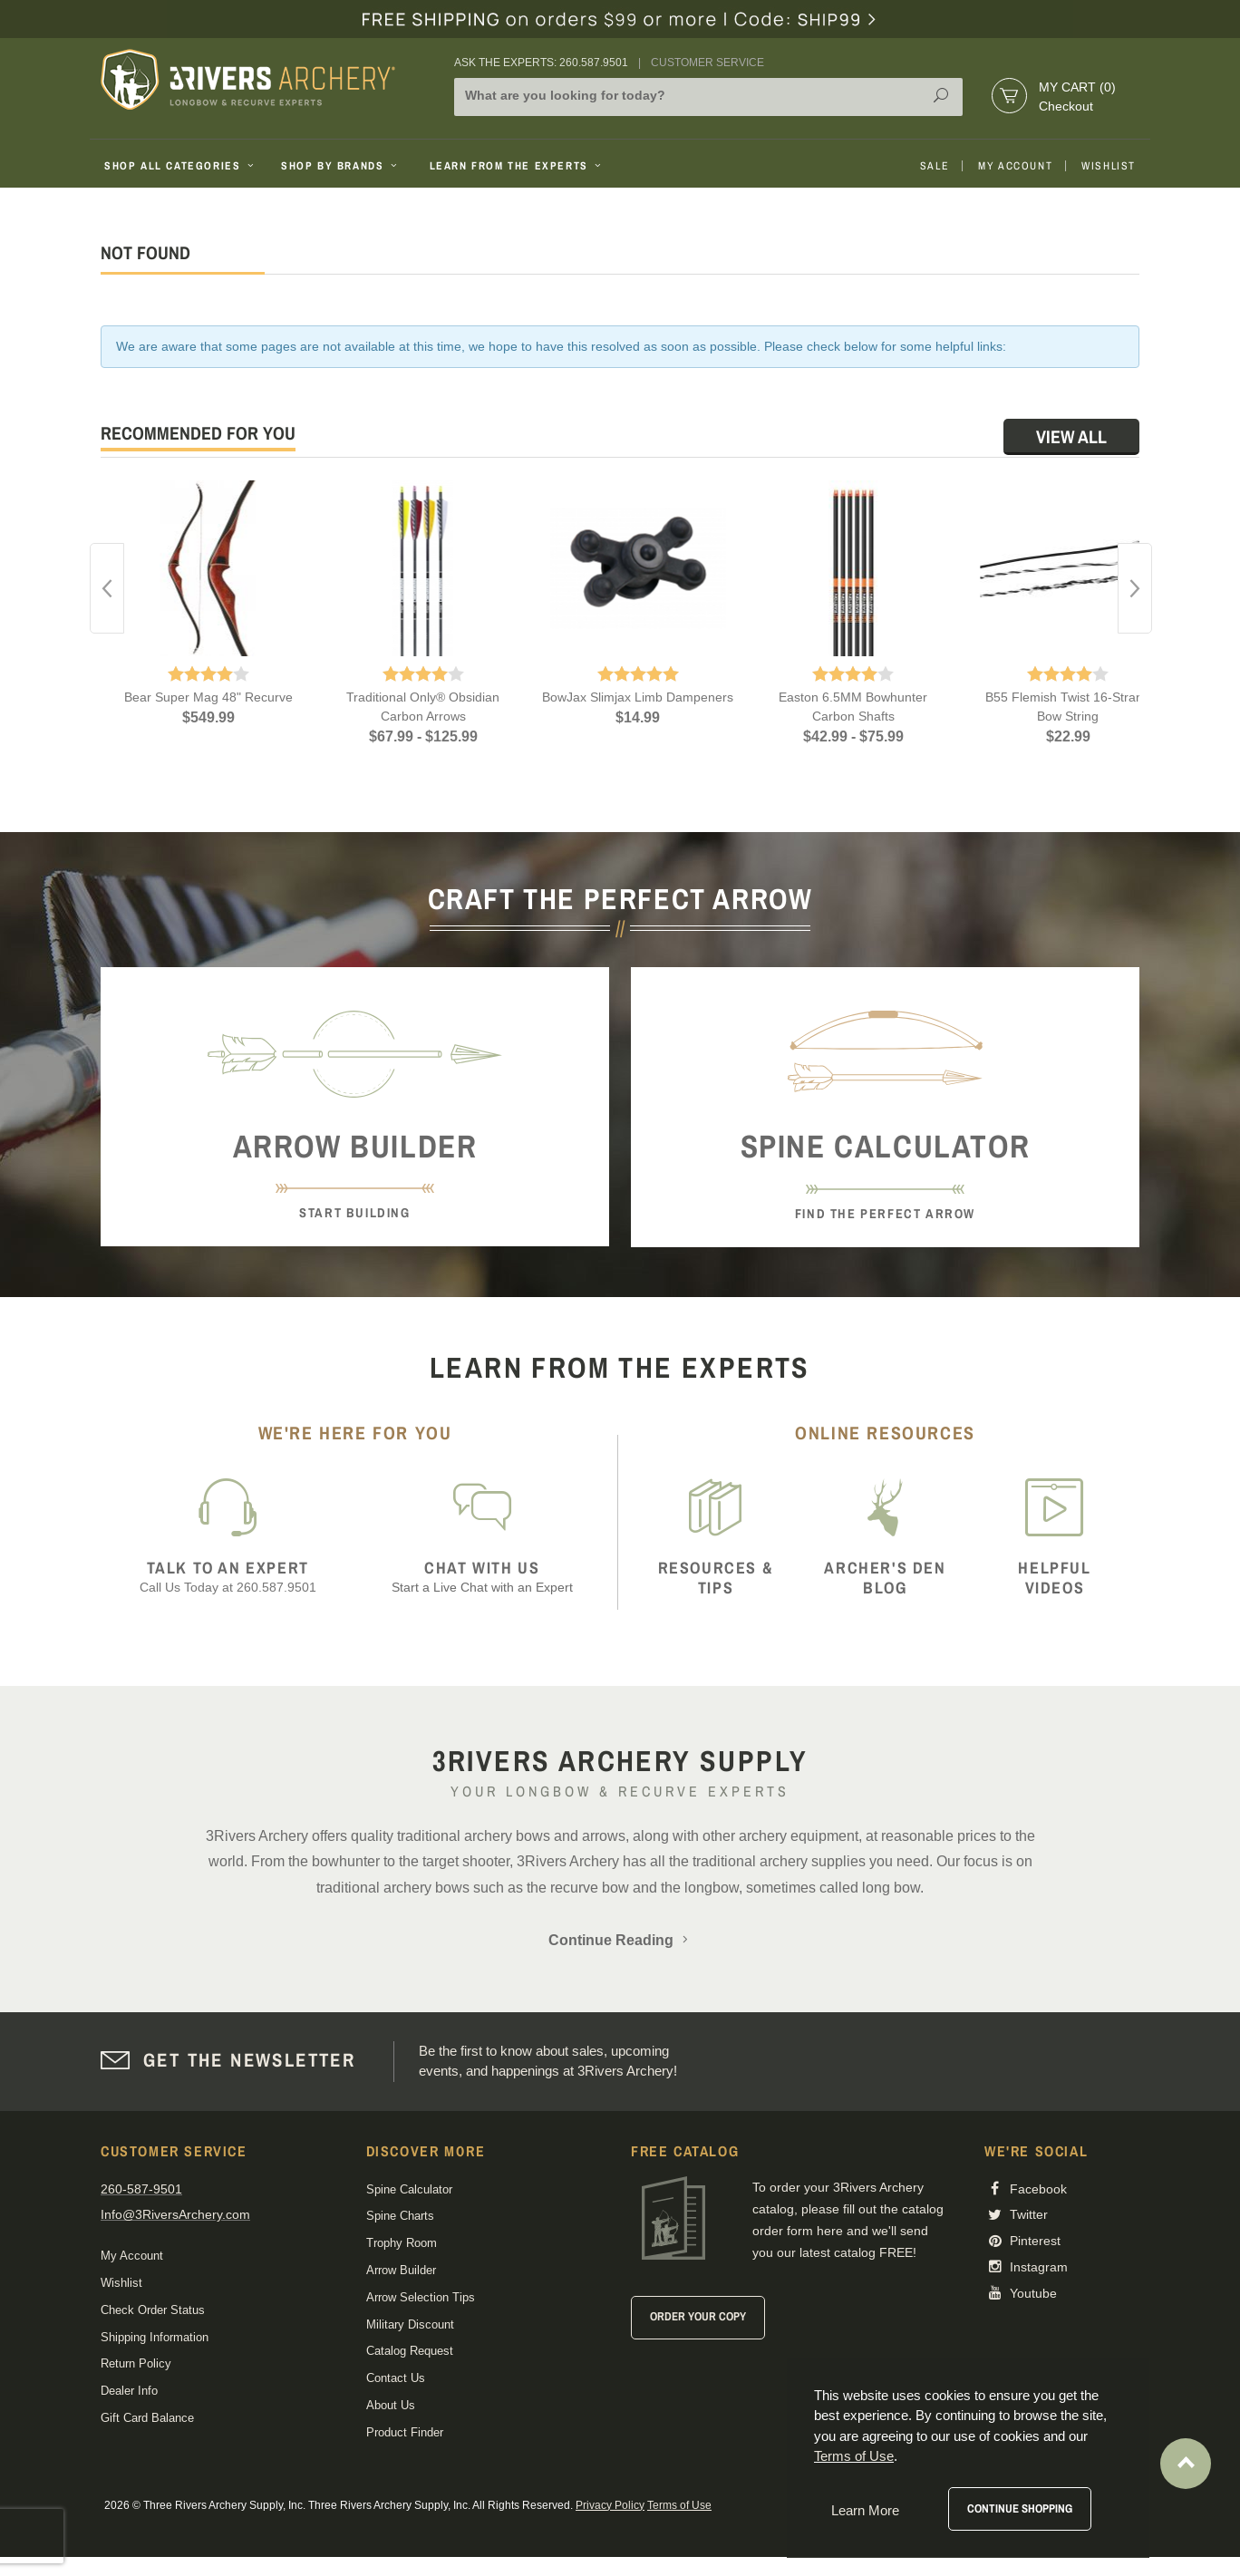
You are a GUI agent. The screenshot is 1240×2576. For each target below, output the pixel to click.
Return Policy (136, 2363)
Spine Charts (400, 2216)
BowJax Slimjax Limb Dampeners (637, 697)
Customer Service (707, 62)
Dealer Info (129, 2390)
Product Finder (404, 2432)
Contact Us (395, 2378)
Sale (934, 166)
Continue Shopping (1019, 2508)
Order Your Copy (698, 2316)
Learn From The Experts (517, 166)
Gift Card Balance (147, 2418)
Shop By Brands (341, 166)
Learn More (865, 2510)
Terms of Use (679, 2505)
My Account (1015, 166)
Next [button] (1135, 588)
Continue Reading (620, 1940)
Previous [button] (107, 588)
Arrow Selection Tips (420, 2297)
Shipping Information (154, 2337)
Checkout (1066, 106)
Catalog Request (409, 2351)
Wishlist (1108, 166)
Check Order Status (153, 2310)
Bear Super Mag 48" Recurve (208, 697)
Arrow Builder (401, 2270)
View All (1071, 436)
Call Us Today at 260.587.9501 (228, 1576)
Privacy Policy (610, 2505)
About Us (390, 2405)
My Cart (1077, 87)
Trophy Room (401, 2243)
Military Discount (410, 2324)
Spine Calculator (409, 2189)
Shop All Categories (180, 166)
